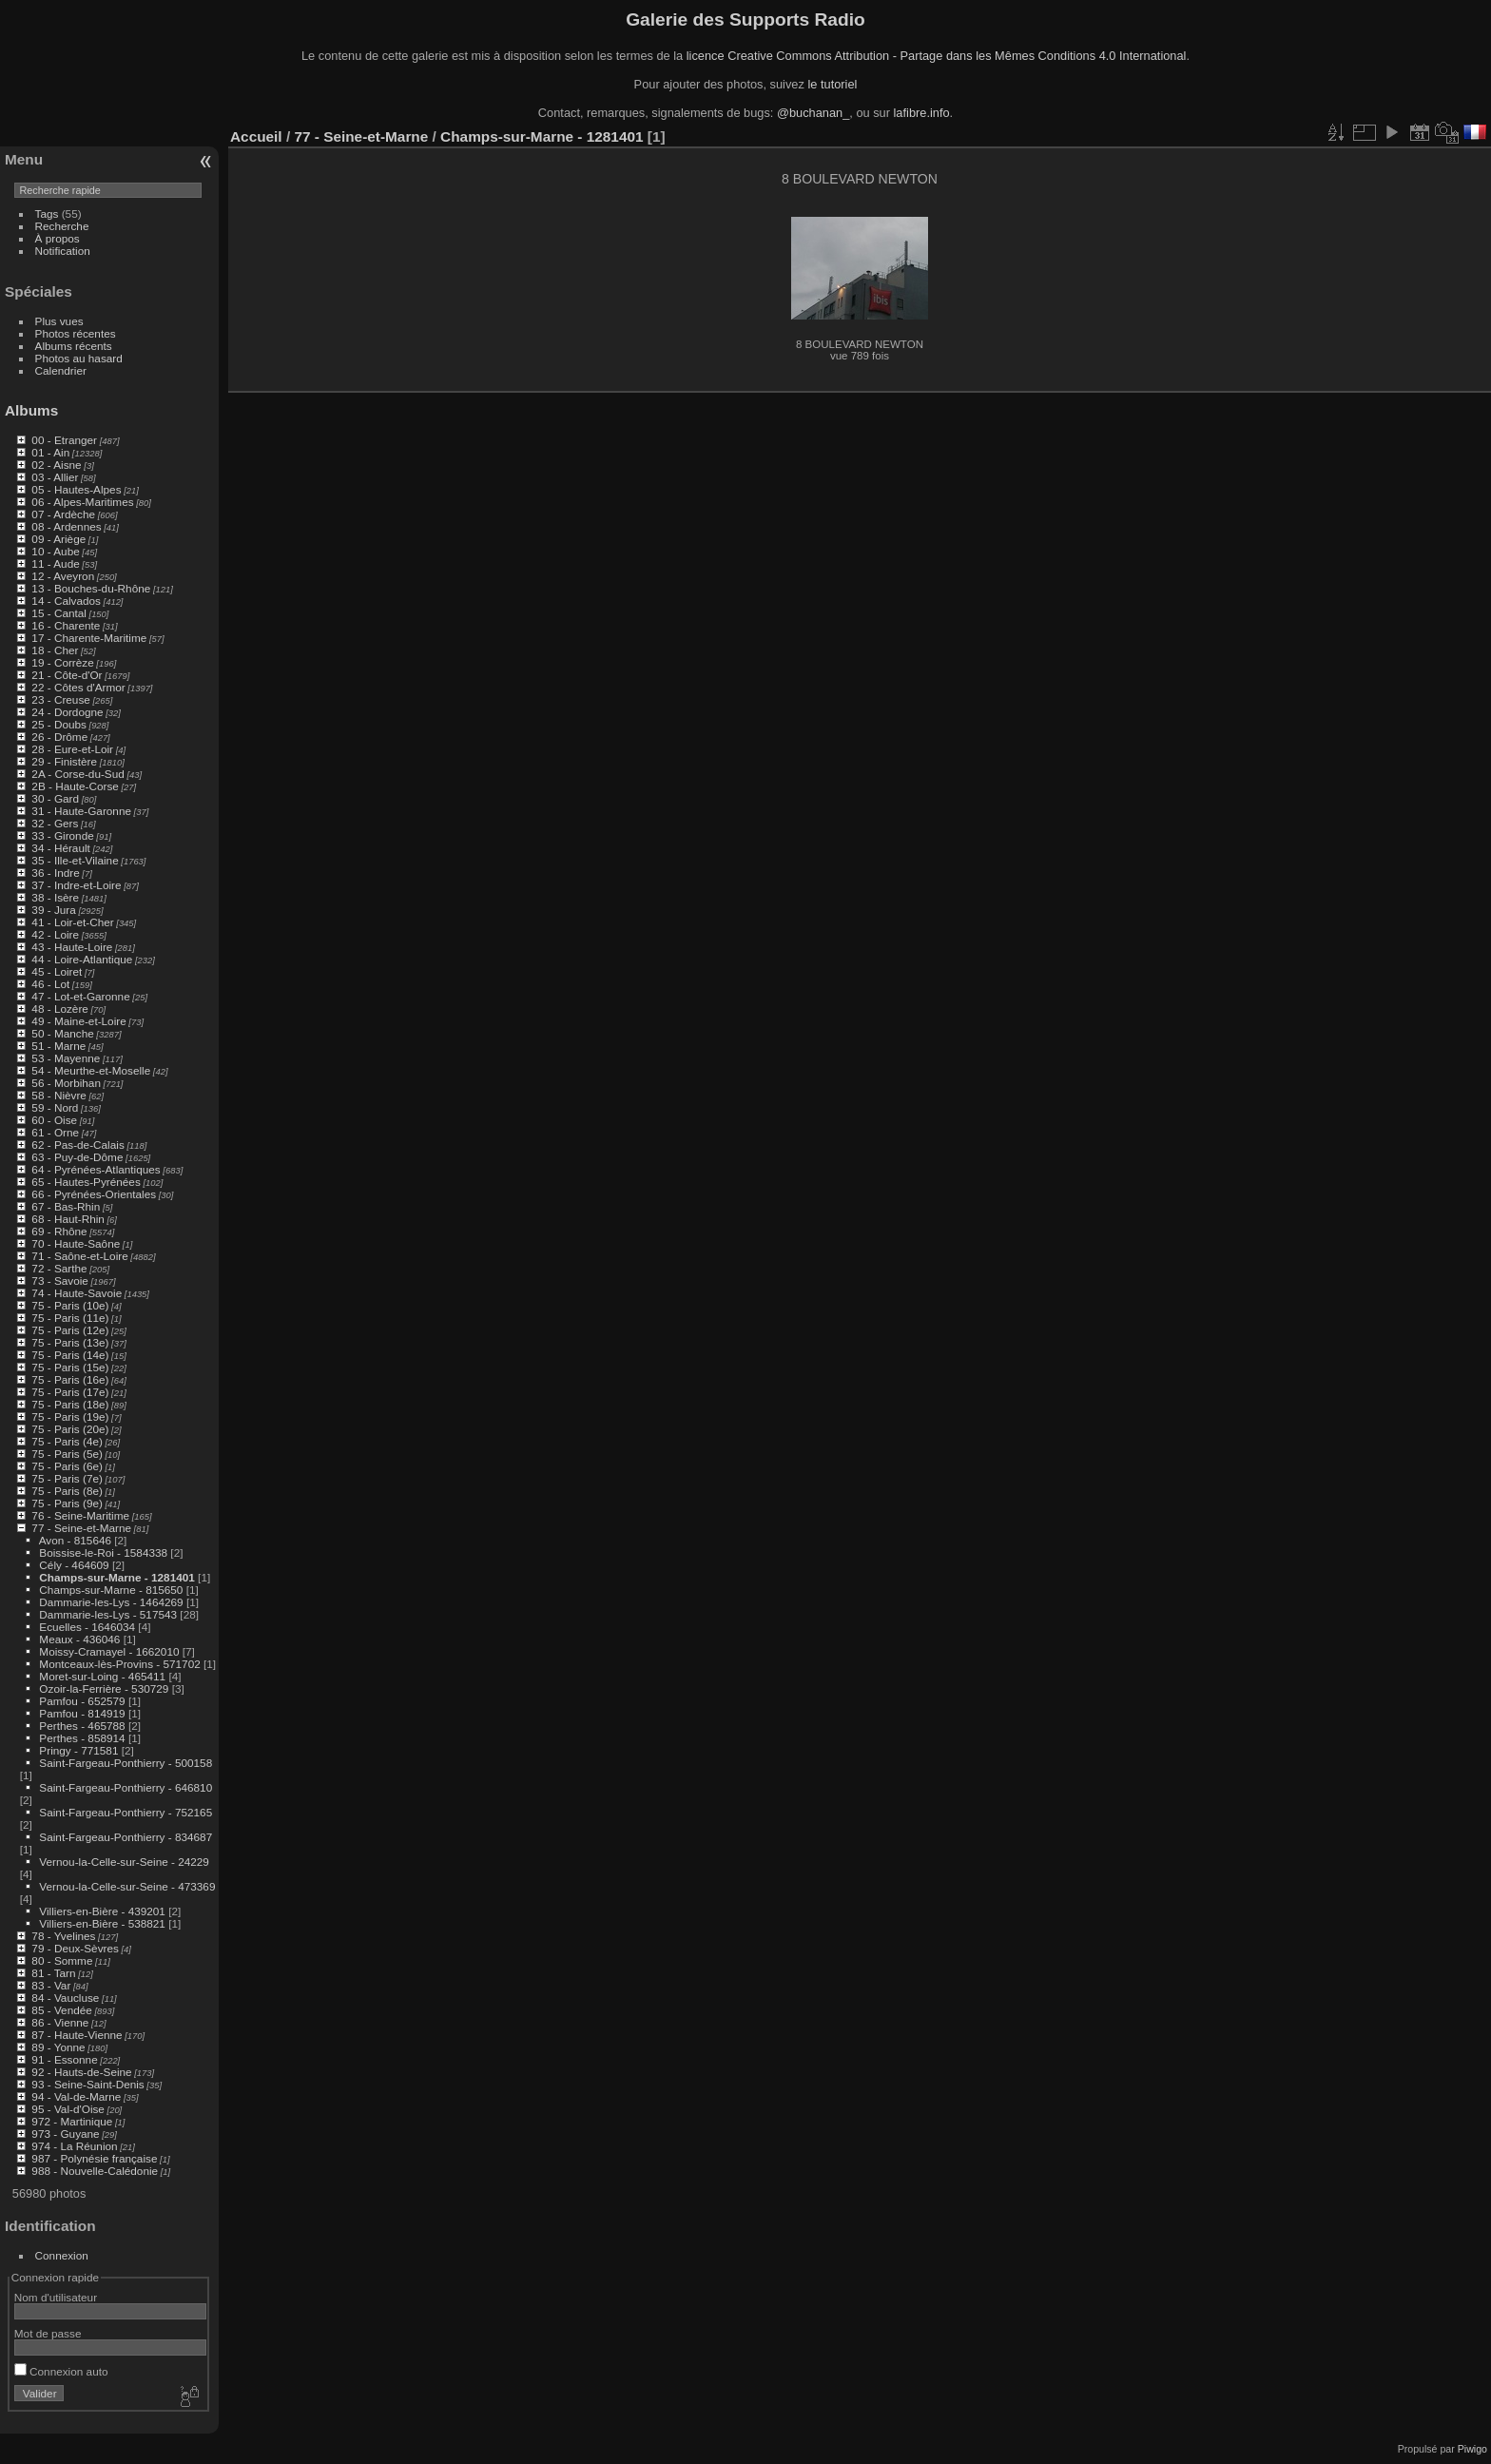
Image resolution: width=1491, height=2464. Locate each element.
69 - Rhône (59, 1231)
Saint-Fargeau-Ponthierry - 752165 (125, 1812)
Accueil (256, 136)
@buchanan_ (813, 113)
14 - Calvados (66, 600)
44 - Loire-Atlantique (81, 959)
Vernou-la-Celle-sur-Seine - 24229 (124, 1861)
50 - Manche (62, 1033)
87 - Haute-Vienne (76, 2034)
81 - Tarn (53, 1973)
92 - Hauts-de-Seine (81, 2072)
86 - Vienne (59, 2022)
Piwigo (1472, 2448)
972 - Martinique (71, 2121)
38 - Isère (55, 897)
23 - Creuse (60, 699)
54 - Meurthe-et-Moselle (90, 1070)
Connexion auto (61, 2371)
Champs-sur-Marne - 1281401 (116, 1577)
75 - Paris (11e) (69, 1317)
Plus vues (59, 321)
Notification (62, 250)
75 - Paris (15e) (69, 1367)
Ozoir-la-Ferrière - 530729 (103, 1688)
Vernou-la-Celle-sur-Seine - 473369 (127, 1886)
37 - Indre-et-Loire (76, 885)
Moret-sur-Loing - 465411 (102, 1676)
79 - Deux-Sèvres (75, 1948)
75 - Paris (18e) (69, 1404)
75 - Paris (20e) (69, 1429)
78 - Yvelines (63, 1936)
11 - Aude (55, 563)
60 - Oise (54, 1120)
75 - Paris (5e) (67, 1453)
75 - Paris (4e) (67, 1441)
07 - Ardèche (63, 514)
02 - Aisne (56, 464)
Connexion (61, 2255)
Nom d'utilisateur (55, 2297)
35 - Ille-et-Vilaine (74, 860)
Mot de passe (48, 2333)
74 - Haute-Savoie (76, 1293)
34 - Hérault (60, 848)
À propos (57, 238)
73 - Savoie (59, 1280)
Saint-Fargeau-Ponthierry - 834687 (125, 1837)
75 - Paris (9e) (67, 1503)
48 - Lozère (59, 1008)
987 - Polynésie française (94, 2158)
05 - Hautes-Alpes (76, 489)
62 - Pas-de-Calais (77, 1144)
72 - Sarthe (59, 1268)
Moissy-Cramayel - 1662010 (109, 1651)
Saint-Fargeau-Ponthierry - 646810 (125, 1787)
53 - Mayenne (65, 1058)
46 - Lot (50, 984)
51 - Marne (58, 1045)
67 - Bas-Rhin (65, 1206)
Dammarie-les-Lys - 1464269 (111, 1602)
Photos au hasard (79, 358)
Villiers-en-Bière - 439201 (102, 1911)
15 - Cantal (59, 613)
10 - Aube (55, 551)
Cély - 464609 (73, 1565)
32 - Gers (54, 823)
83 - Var (50, 1985)
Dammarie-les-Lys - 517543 (108, 1614)
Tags (47, 213)
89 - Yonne (58, 2047)
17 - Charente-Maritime (88, 637)
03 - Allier (54, 477)
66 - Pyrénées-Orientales (93, 1194)
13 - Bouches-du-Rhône (90, 588)
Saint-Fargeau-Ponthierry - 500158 (125, 1762)
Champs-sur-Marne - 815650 (111, 1589)
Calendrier (61, 370)
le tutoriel (832, 84)
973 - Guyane (65, 2133)
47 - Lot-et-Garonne (80, 996)
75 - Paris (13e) (69, 1342)
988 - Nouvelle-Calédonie (94, 2170)
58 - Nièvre (59, 1095)
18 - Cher (54, 650)
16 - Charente (65, 625)
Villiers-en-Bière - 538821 (102, 1923)
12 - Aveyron (62, 576)
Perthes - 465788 (82, 1725)
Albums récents (73, 346)
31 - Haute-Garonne (81, 811)
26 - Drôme (59, 736)
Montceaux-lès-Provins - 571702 (119, 1664)
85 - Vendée (61, 2010)
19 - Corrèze (62, 662)
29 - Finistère (64, 761)
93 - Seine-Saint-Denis (87, 2084)
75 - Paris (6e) (67, 1466)
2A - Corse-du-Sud (77, 773)
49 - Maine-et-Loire (78, 1021)
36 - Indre (55, 872)
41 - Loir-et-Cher (72, 922)
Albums (31, 410)
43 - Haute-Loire (71, 947)
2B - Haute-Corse (75, 786)
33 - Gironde (62, 835)
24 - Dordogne (67, 712)
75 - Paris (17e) (69, 1392)
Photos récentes (75, 333)
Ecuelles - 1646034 (87, 1626)
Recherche (62, 226)
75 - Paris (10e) (69, 1305)
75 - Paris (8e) (67, 1490)
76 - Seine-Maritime (80, 1515)
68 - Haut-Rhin (68, 1219)
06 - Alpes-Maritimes (82, 501)
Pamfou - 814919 (82, 1713)
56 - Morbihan (66, 1083)
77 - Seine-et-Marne (81, 1528)
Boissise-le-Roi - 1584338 (103, 1552)
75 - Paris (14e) (69, 1354)
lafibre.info (922, 113)
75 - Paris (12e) (69, 1330)
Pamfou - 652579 (82, 1701)
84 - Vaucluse (65, 1997)
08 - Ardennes (66, 526)
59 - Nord (54, 1107)
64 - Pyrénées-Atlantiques (95, 1169)
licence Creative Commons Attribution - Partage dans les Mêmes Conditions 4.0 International (937, 56)
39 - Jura (53, 909)
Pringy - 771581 (78, 1750)
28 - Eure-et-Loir (72, 749)
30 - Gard (55, 798)
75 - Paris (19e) (69, 1416)
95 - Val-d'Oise (68, 2109)
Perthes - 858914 (82, 1738)
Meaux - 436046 (79, 1639)
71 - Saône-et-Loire (79, 1256)
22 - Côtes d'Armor (78, 687)
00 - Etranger (64, 440)
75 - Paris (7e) (67, 1478)
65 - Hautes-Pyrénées (85, 1181)
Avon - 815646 (75, 1540)
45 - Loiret (56, 971)
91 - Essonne (64, 2059)
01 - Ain (50, 452)
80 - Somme (61, 1960)
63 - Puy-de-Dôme (77, 1157)
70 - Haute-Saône (75, 1243)
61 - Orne (55, 1132)
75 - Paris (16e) (69, 1379)
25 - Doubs (59, 724)
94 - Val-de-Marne (76, 2096)
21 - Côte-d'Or (66, 675)
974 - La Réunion (74, 2146)
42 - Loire (55, 934)
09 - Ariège (58, 539)
